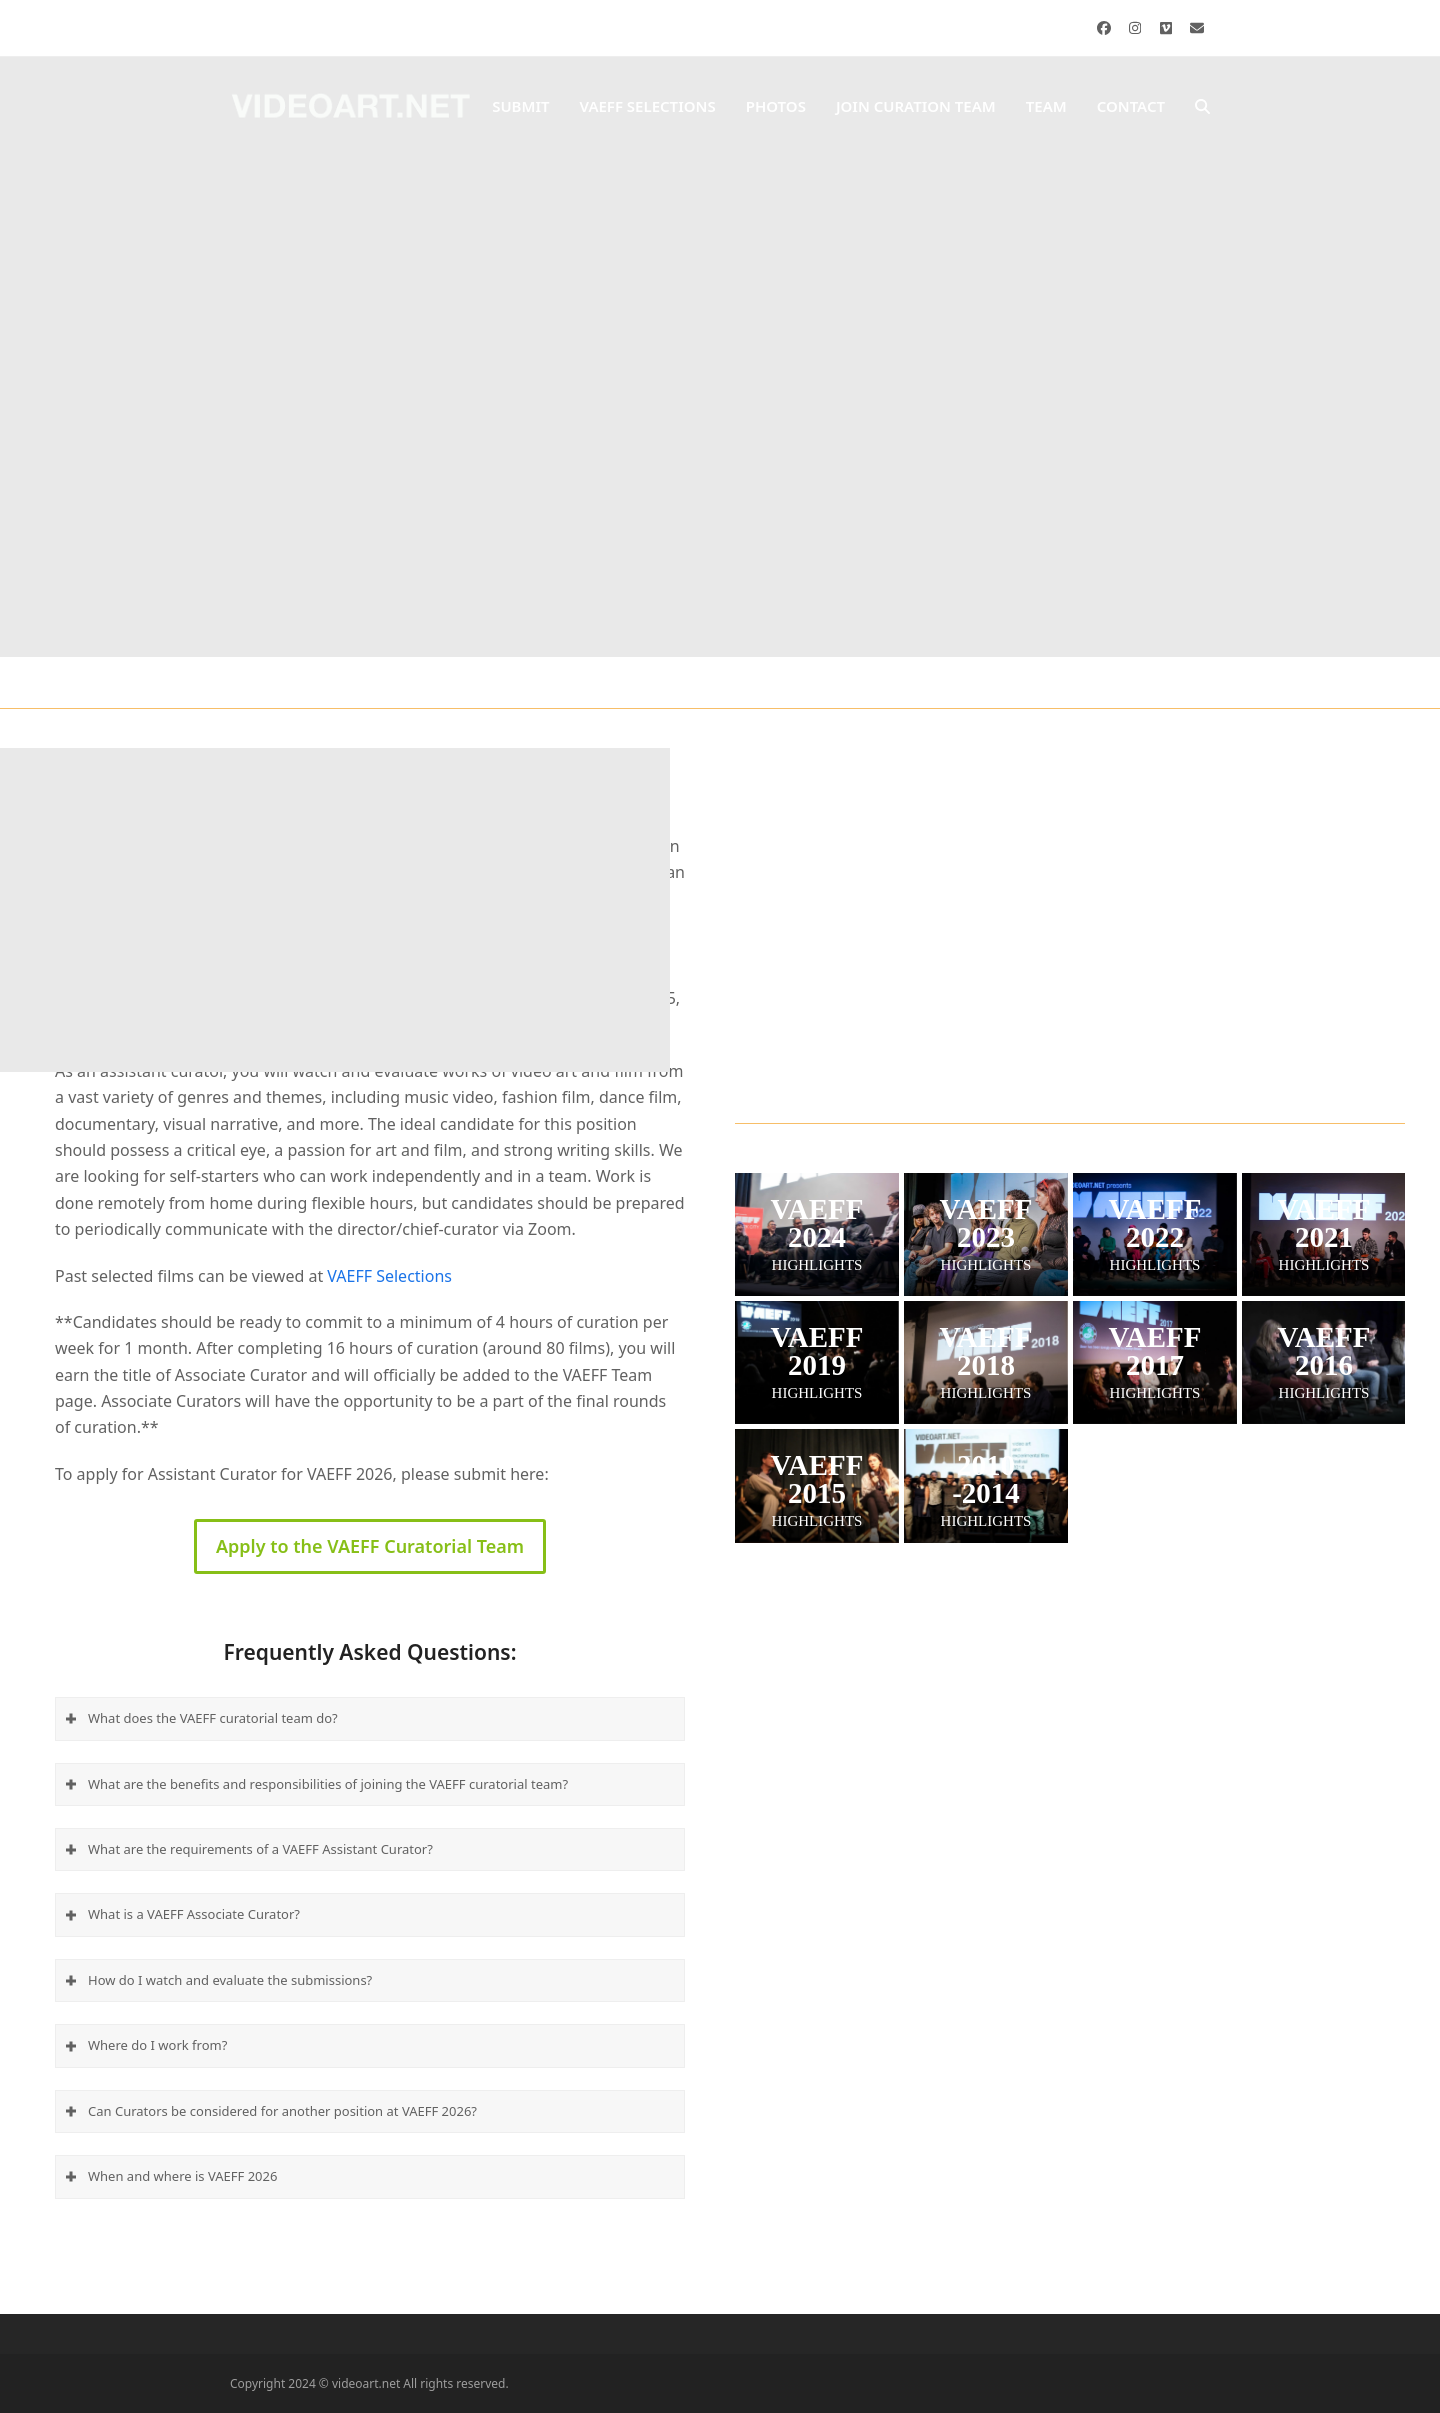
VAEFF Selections (389, 1276)
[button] (1202, 107)
